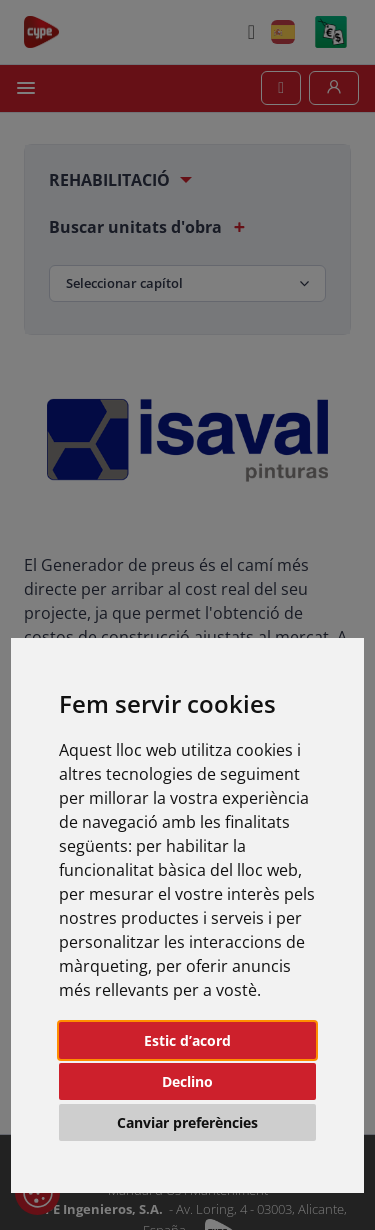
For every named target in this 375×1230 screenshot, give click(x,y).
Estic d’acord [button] (187, 1040)
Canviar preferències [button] (187, 1122)
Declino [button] (187, 1081)
